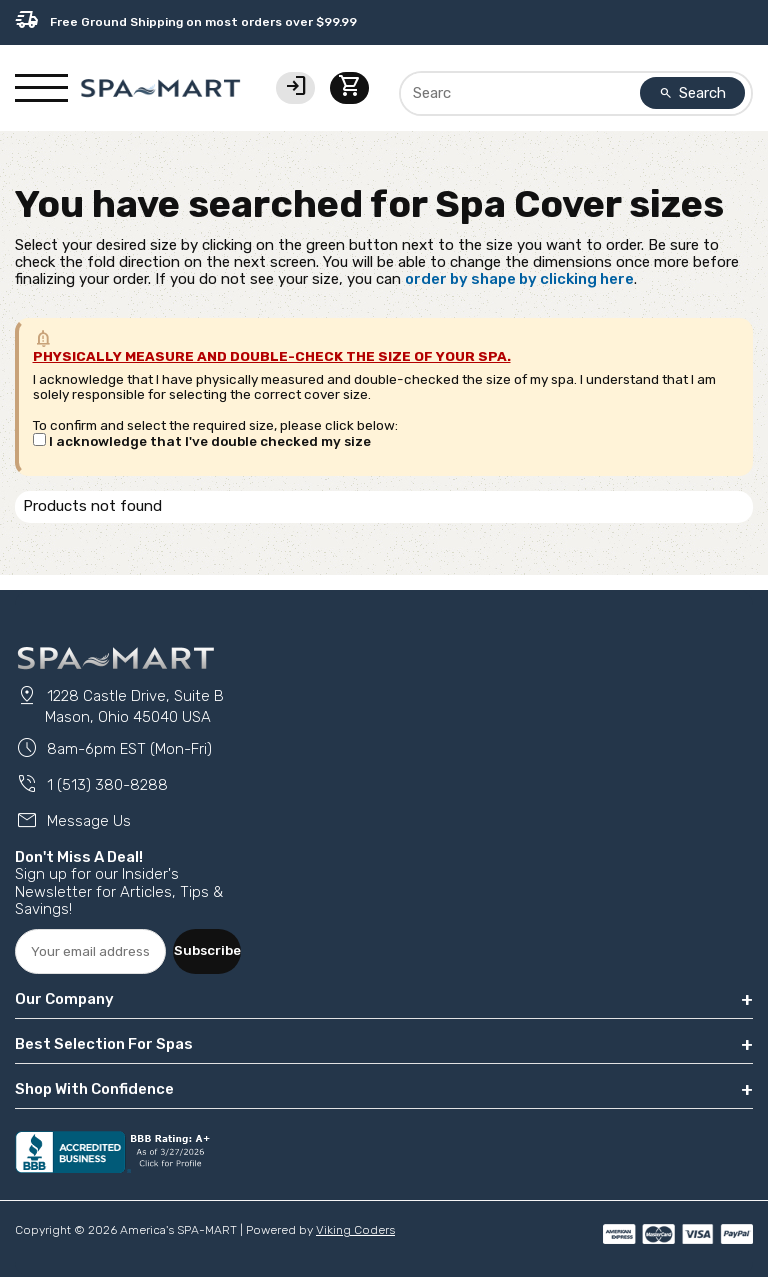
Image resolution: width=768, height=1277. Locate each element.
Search (693, 93)
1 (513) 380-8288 (91, 785)
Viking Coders (355, 1230)
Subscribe (207, 950)
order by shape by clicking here (519, 279)
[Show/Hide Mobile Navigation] (41, 88)
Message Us (73, 821)
